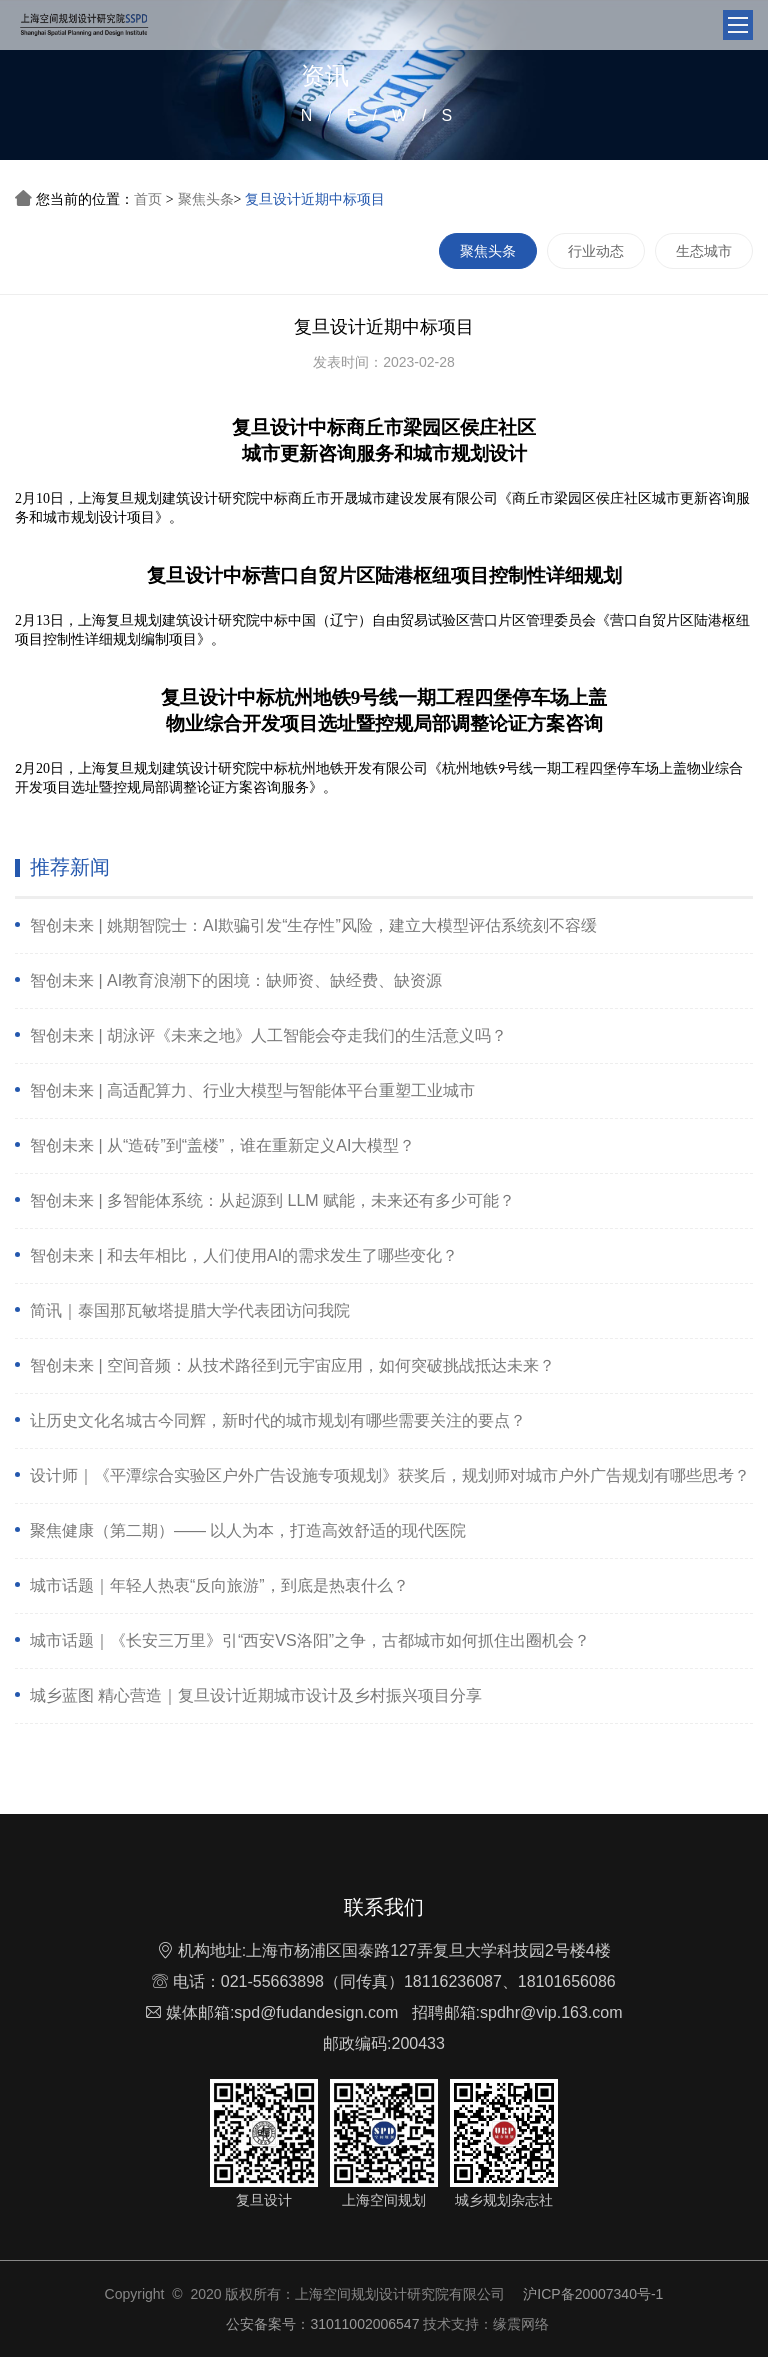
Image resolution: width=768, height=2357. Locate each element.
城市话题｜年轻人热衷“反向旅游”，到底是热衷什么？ (219, 1585)
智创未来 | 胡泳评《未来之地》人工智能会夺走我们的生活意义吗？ (268, 1035)
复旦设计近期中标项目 (315, 199)
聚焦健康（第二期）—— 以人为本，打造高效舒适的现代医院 (248, 1530)
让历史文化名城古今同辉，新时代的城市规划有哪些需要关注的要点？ (278, 1420)
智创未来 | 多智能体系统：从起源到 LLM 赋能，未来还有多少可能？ (272, 1200)
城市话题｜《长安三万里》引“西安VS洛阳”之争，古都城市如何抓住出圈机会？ (310, 1640)
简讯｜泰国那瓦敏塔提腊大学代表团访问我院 (190, 1310)
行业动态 (596, 251)
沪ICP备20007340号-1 (593, 2294)
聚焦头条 (206, 199)
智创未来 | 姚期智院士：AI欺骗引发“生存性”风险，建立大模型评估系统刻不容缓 (313, 925)
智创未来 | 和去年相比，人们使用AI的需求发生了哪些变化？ (244, 1255)
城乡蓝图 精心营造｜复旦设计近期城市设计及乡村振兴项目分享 (256, 1695)
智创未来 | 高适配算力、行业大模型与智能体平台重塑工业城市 (252, 1090)
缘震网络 (521, 2324)
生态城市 (704, 251)
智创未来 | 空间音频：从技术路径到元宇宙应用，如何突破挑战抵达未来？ (292, 1365)
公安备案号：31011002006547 (323, 2324)
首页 (148, 199)
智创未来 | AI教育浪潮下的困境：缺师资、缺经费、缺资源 (236, 980)
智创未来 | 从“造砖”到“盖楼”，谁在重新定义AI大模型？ (222, 1145)
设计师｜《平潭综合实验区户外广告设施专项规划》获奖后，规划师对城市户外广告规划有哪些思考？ (390, 1475)
